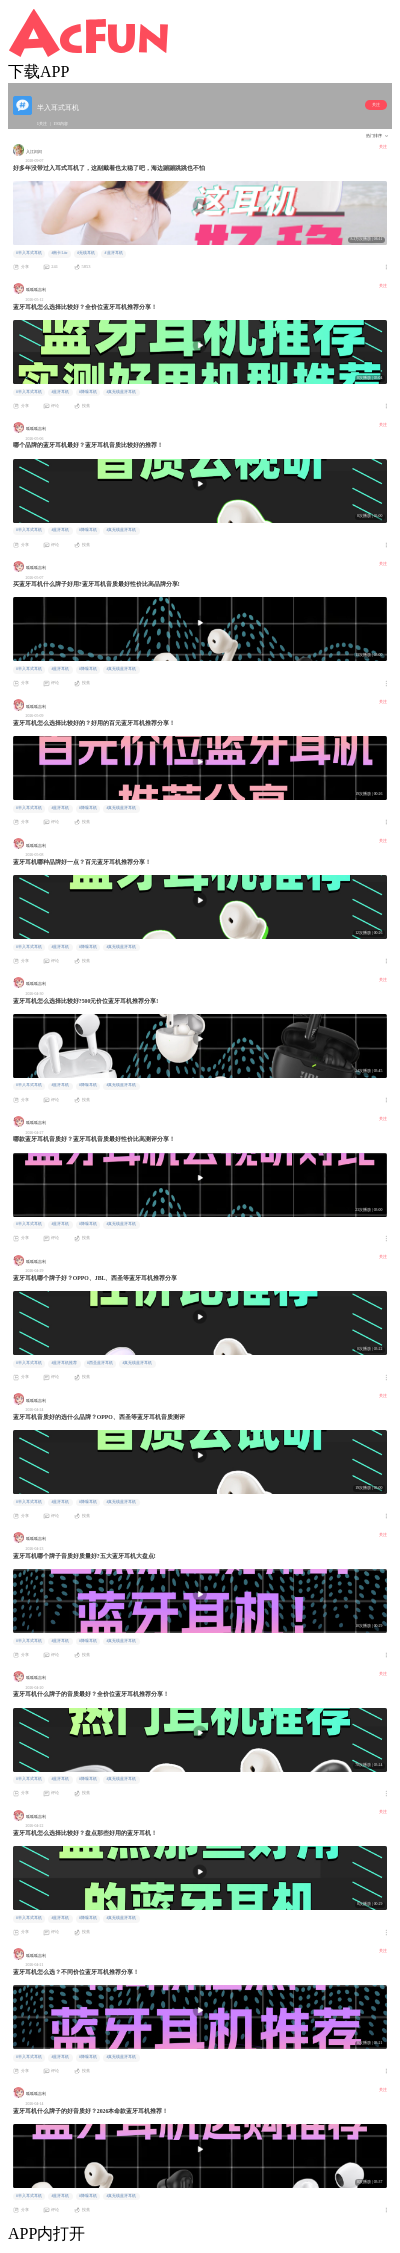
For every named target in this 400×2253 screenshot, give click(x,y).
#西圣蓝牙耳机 (100, 1363)
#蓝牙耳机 (114, 253)
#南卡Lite (59, 253)
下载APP (38, 71)
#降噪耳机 (88, 392)
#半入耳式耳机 (29, 253)
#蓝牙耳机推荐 (64, 1363)
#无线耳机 (86, 253)
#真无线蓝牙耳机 (121, 392)
